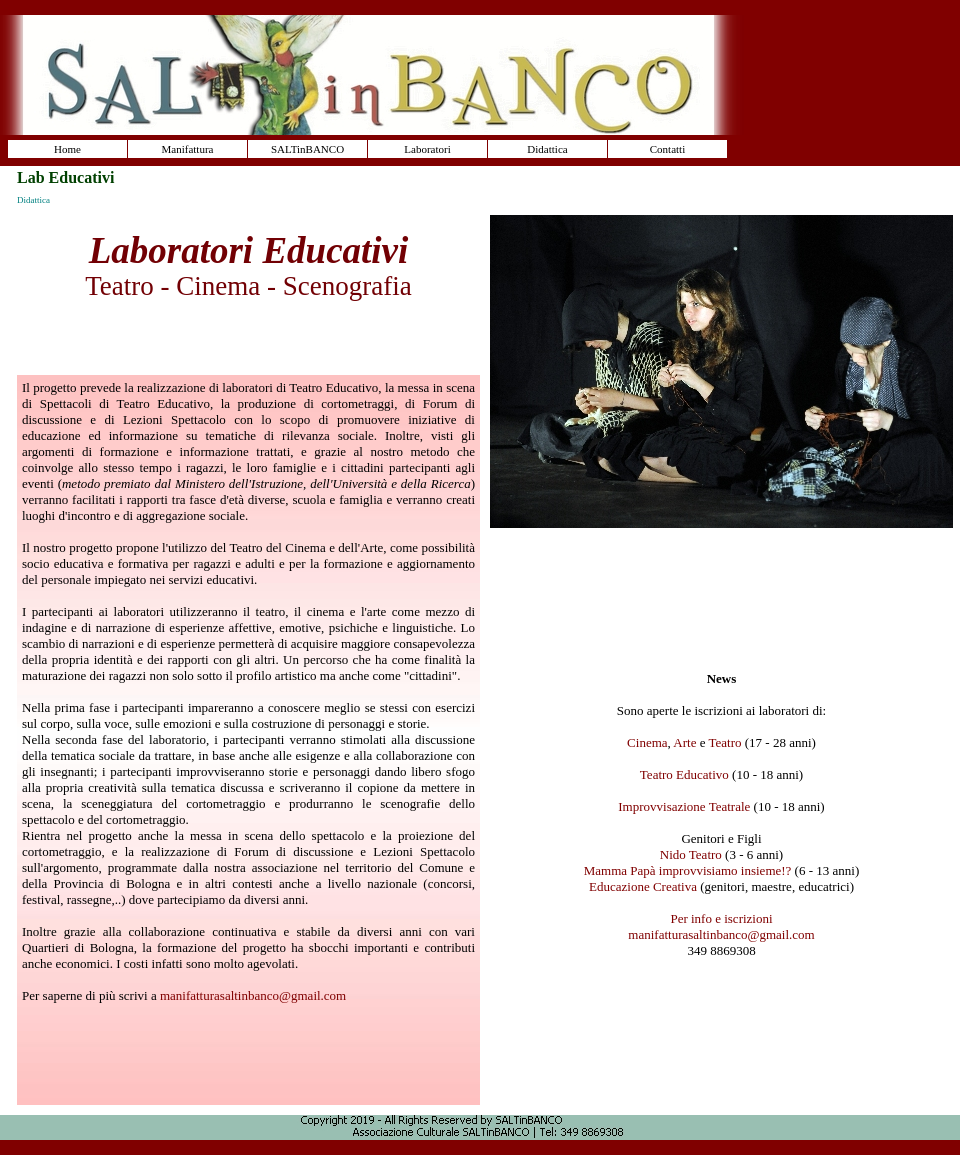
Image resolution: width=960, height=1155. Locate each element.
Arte (684, 742)
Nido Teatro (691, 854)
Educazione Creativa (643, 886)
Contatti (667, 149)
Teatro (725, 742)
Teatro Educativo (684, 774)
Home (67, 149)
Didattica (547, 149)
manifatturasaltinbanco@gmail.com (253, 995)
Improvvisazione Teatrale (684, 806)
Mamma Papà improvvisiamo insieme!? (688, 870)
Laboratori (427, 149)
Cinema (647, 742)
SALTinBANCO (307, 149)
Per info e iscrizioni (721, 918)
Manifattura (188, 149)
